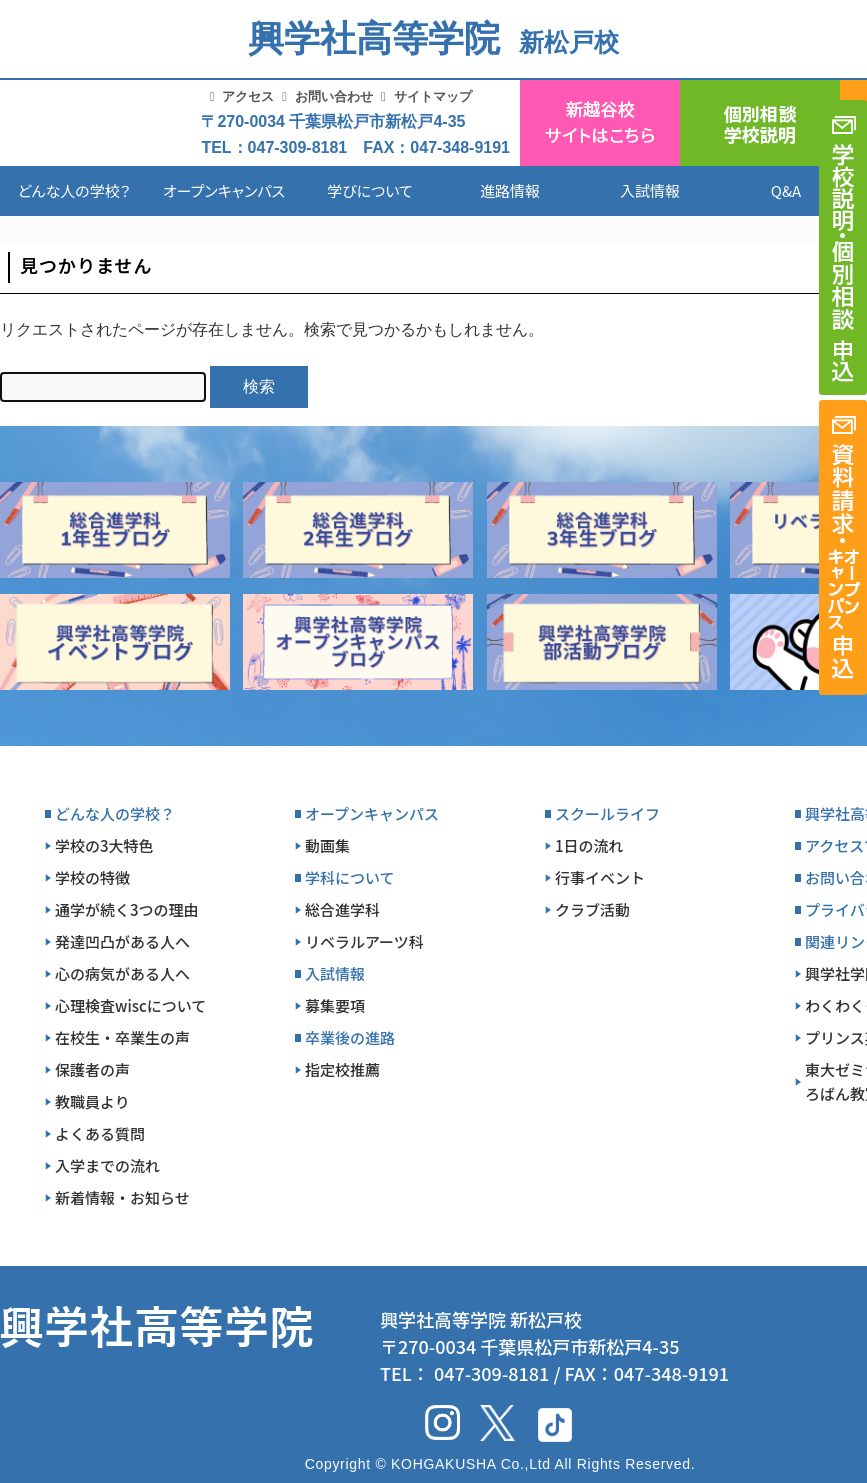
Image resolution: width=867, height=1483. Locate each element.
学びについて (370, 190)
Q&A (786, 190)
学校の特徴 (92, 877)
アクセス (248, 96)
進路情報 (510, 190)
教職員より (92, 1101)
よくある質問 (100, 1133)
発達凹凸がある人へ (122, 941)
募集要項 (335, 1005)
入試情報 (650, 190)
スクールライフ (607, 813)
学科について (350, 877)
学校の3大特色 (104, 845)
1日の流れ (589, 845)
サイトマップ (433, 96)
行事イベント (600, 877)
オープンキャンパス (224, 190)
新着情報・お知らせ (122, 1197)
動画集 (327, 845)
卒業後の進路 (350, 1037)
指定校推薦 (342, 1069)
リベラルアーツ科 (364, 941)
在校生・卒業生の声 (122, 1037)
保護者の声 (92, 1069)
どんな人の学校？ (74, 190)
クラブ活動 (592, 909)
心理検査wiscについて (130, 1005)
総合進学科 (342, 909)
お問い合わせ (334, 96)
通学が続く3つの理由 (127, 909)
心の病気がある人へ (122, 973)
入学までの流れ (107, 1165)
